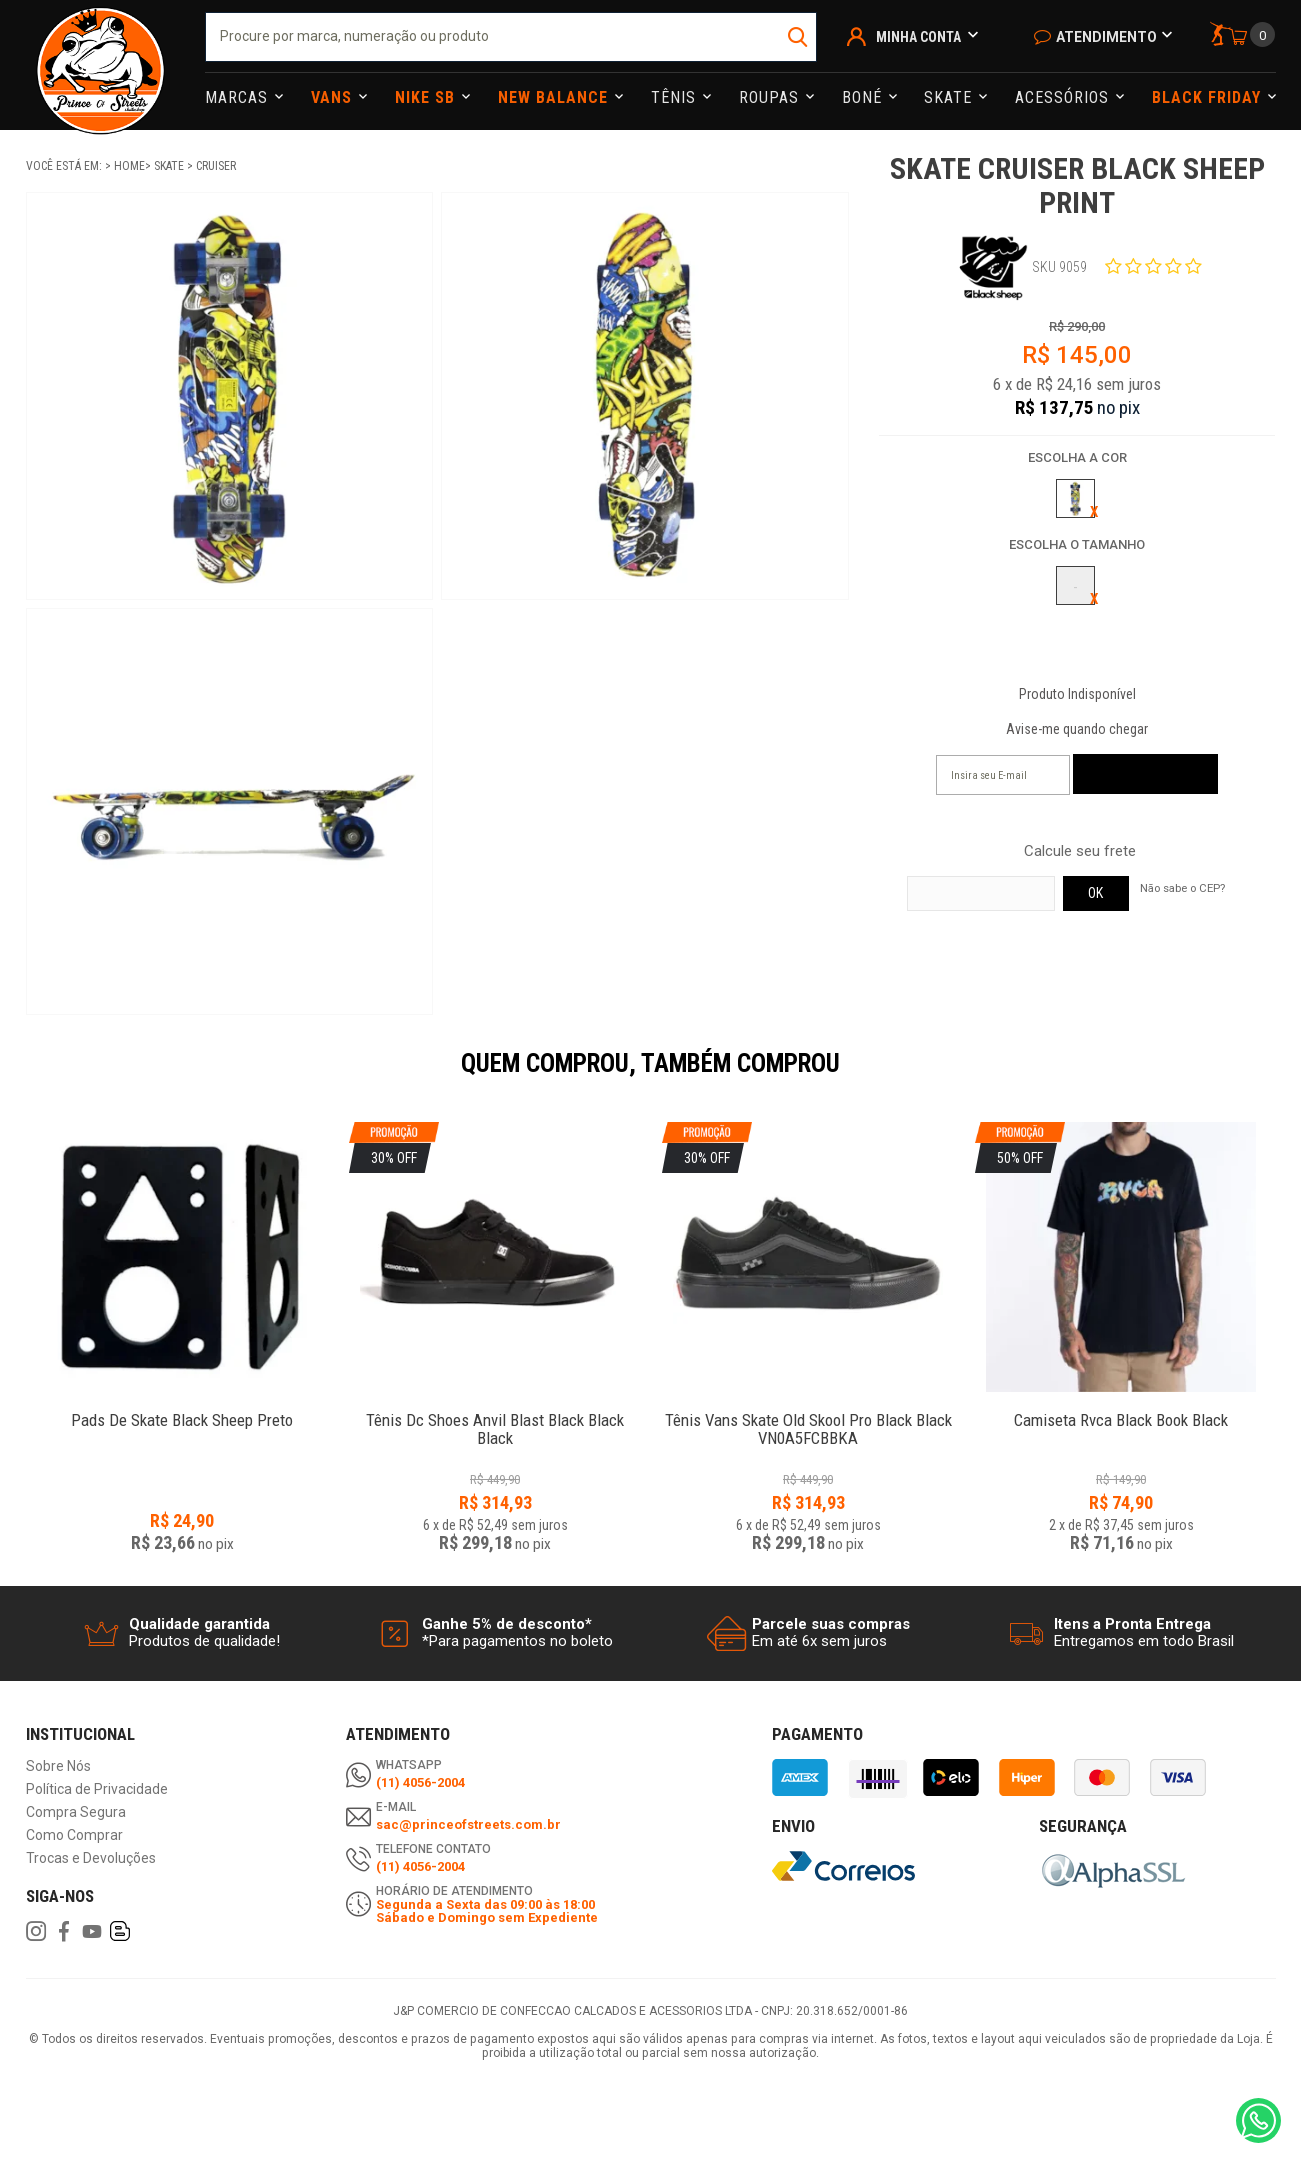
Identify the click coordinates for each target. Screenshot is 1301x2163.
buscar (799, 37)
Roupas (771, 97)
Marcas (239, 97)
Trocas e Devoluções (91, 1858)
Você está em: (65, 166)
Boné (864, 97)
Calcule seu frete (1080, 851)
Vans (334, 97)
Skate (950, 97)
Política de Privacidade (97, 1789)
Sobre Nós (58, 1766)
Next (1286, 1077)
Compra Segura (76, 1812)
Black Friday (1209, 97)
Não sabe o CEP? (1182, 888)
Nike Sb (427, 97)
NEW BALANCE (555, 97)
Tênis (676, 97)
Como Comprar (74, 1835)
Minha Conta (918, 37)
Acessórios (1064, 97)
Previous (16, 1077)
